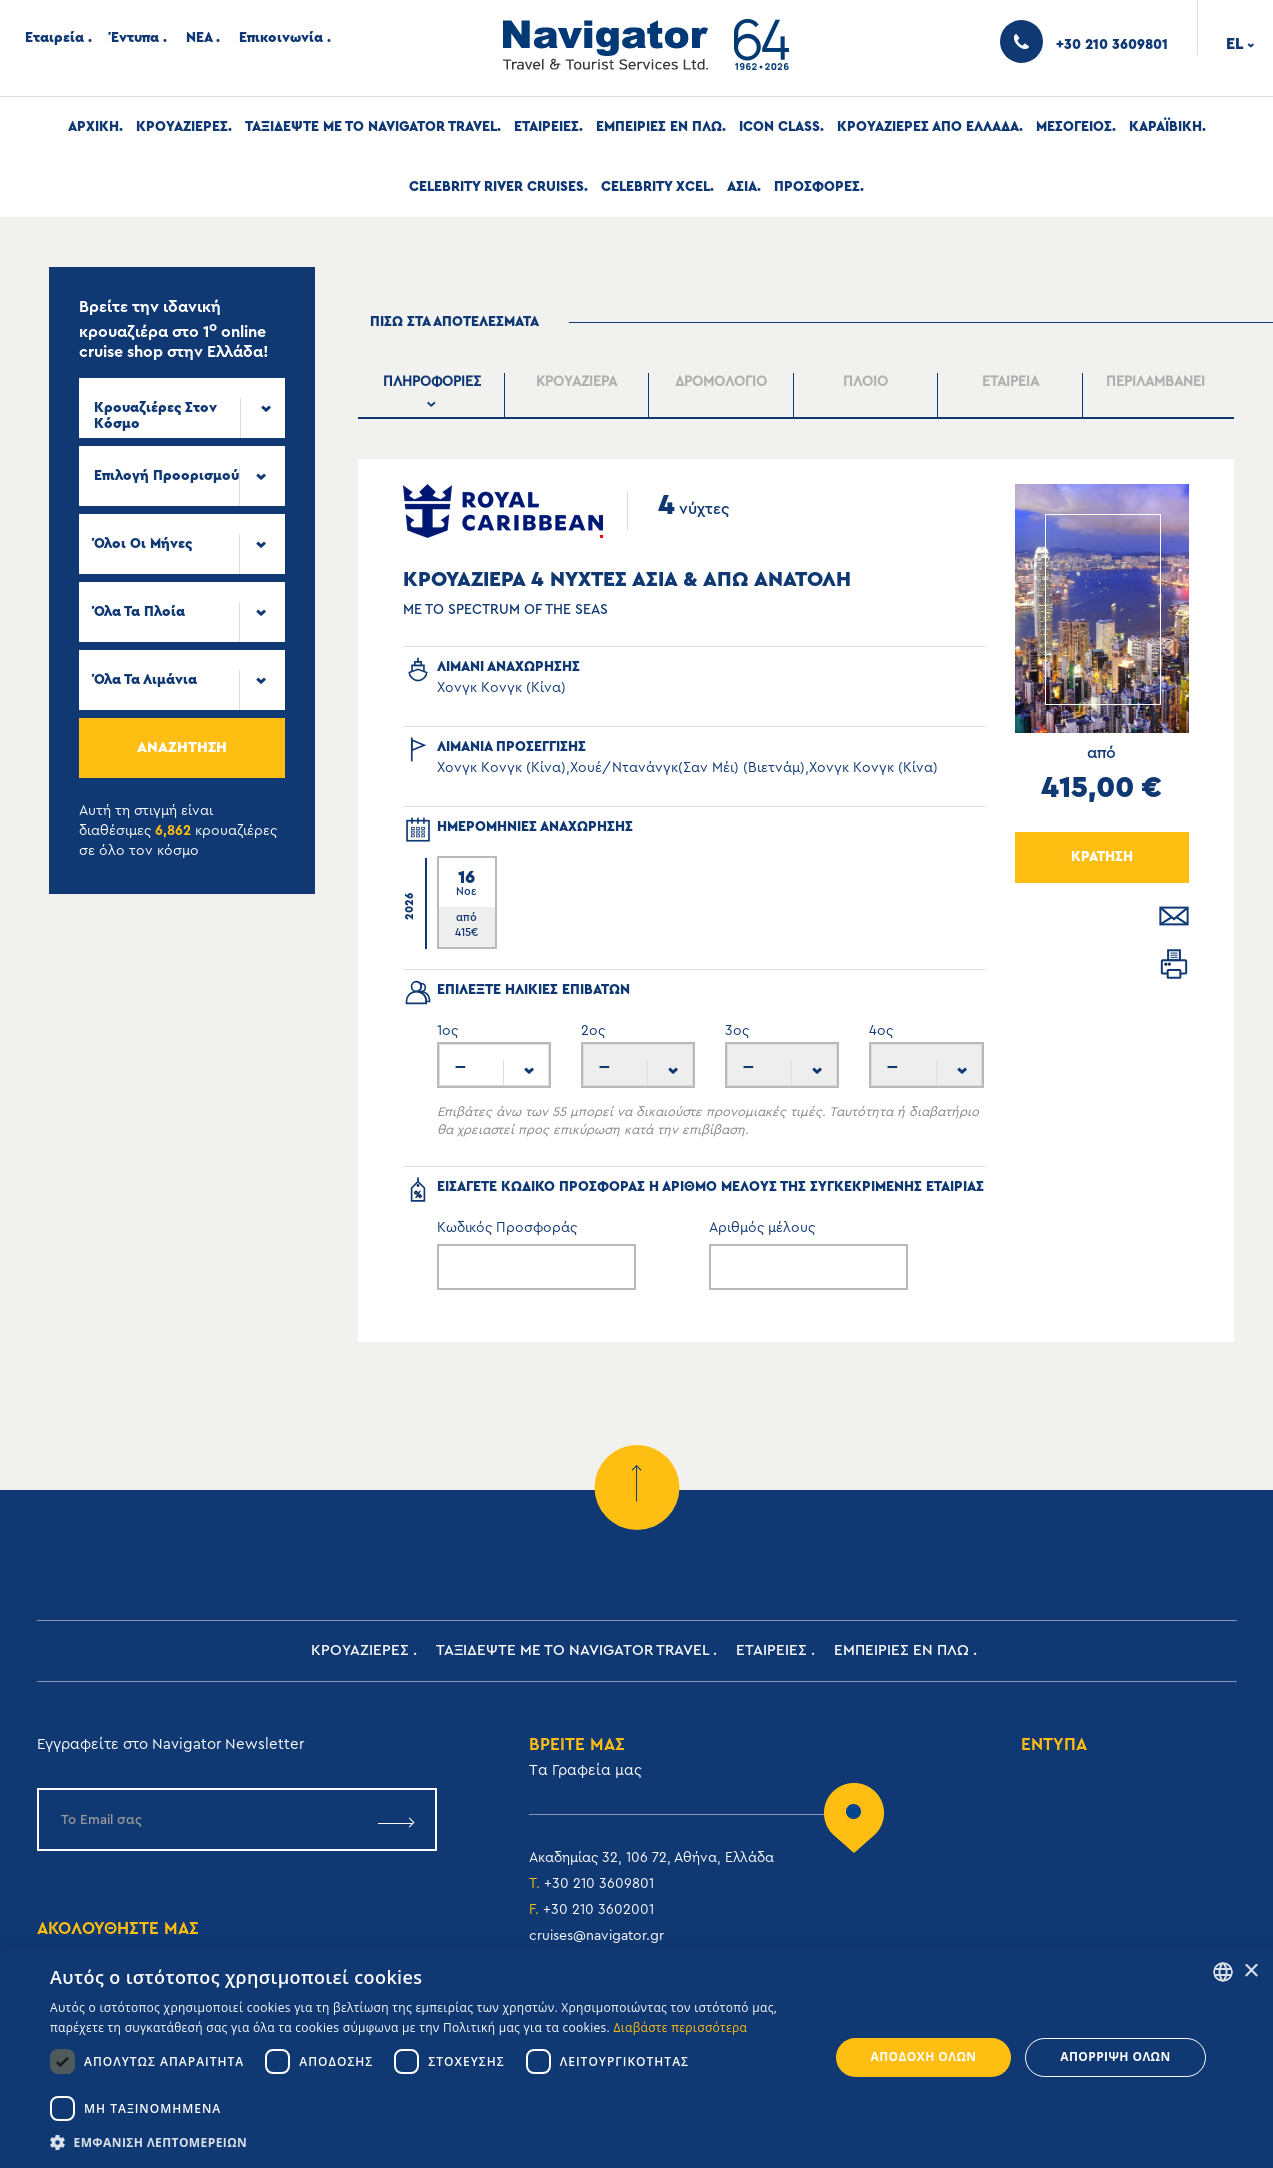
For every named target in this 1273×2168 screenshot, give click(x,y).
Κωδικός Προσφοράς (507, 1228)
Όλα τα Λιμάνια (145, 680)
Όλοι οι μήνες (143, 544)
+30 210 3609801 (599, 1884)
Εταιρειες (546, 127)
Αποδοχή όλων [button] (924, 2056)
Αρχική (93, 127)
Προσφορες (817, 187)
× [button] (1250, 1971)
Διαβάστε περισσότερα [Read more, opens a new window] (680, 2027)
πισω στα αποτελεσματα (454, 322)
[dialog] (636, 2057)
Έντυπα (135, 38)
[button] (428, 2142)
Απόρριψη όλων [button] (1115, 2056)
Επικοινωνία (281, 38)
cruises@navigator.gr (596, 1936)
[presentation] (431, 395)
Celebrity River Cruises (496, 187)
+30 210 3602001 (598, 1910)
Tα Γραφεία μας (585, 1770)
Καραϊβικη (1165, 127)
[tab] (432, 395)
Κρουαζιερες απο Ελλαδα (928, 127)
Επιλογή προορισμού (166, 476)
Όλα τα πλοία (139, 612)
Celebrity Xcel (655, 187)
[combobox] (182, 408)
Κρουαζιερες (182, 127)
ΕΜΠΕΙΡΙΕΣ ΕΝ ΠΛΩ (659, 127)
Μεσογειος (1074, 127)
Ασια (742, 187)
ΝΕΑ (199, 38)
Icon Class (779, 127)
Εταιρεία (54, 38)
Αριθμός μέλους (762, 1228)
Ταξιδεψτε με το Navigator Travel (371, 127)
